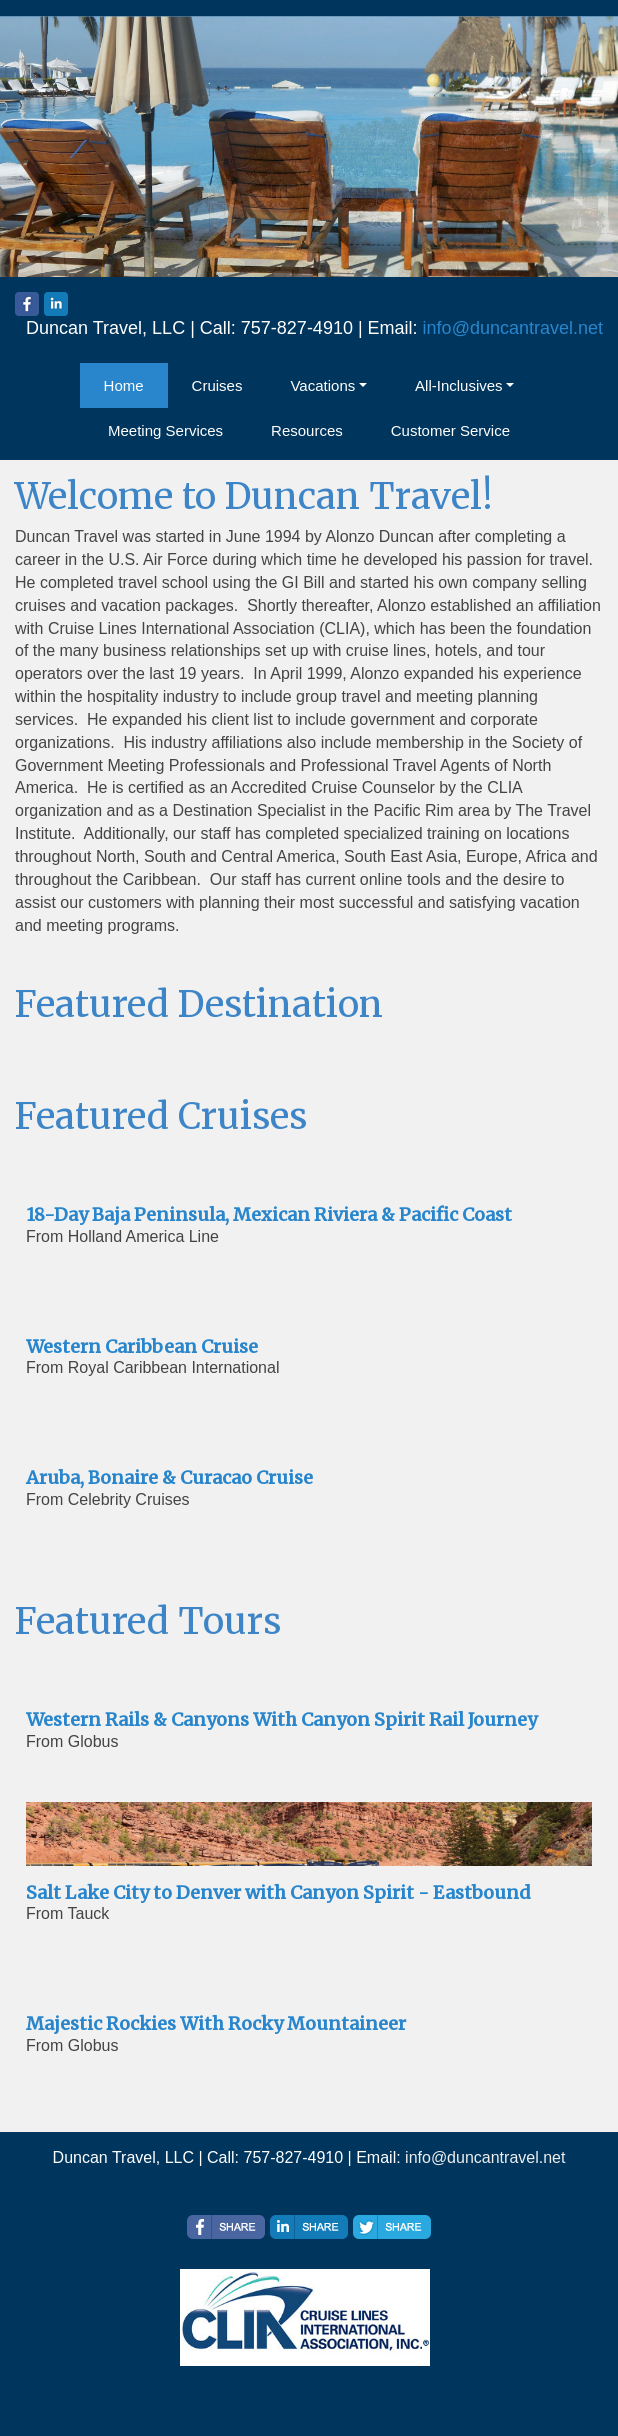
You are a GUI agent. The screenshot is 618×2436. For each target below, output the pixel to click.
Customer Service (450, 430)
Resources (307, 430)
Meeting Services (165, 430)
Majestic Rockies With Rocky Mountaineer (216, 2023)
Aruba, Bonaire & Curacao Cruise (169, 1477)
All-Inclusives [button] (459, 385)
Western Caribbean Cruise (142, 1346)
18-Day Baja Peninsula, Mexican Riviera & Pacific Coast (269, 1214)
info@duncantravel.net (513, 328)
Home (124, 385)
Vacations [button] (322, 385)
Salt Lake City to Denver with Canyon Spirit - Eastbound (278, 1892)
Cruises (217, 385)
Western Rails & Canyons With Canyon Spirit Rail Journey (281, 1719)
